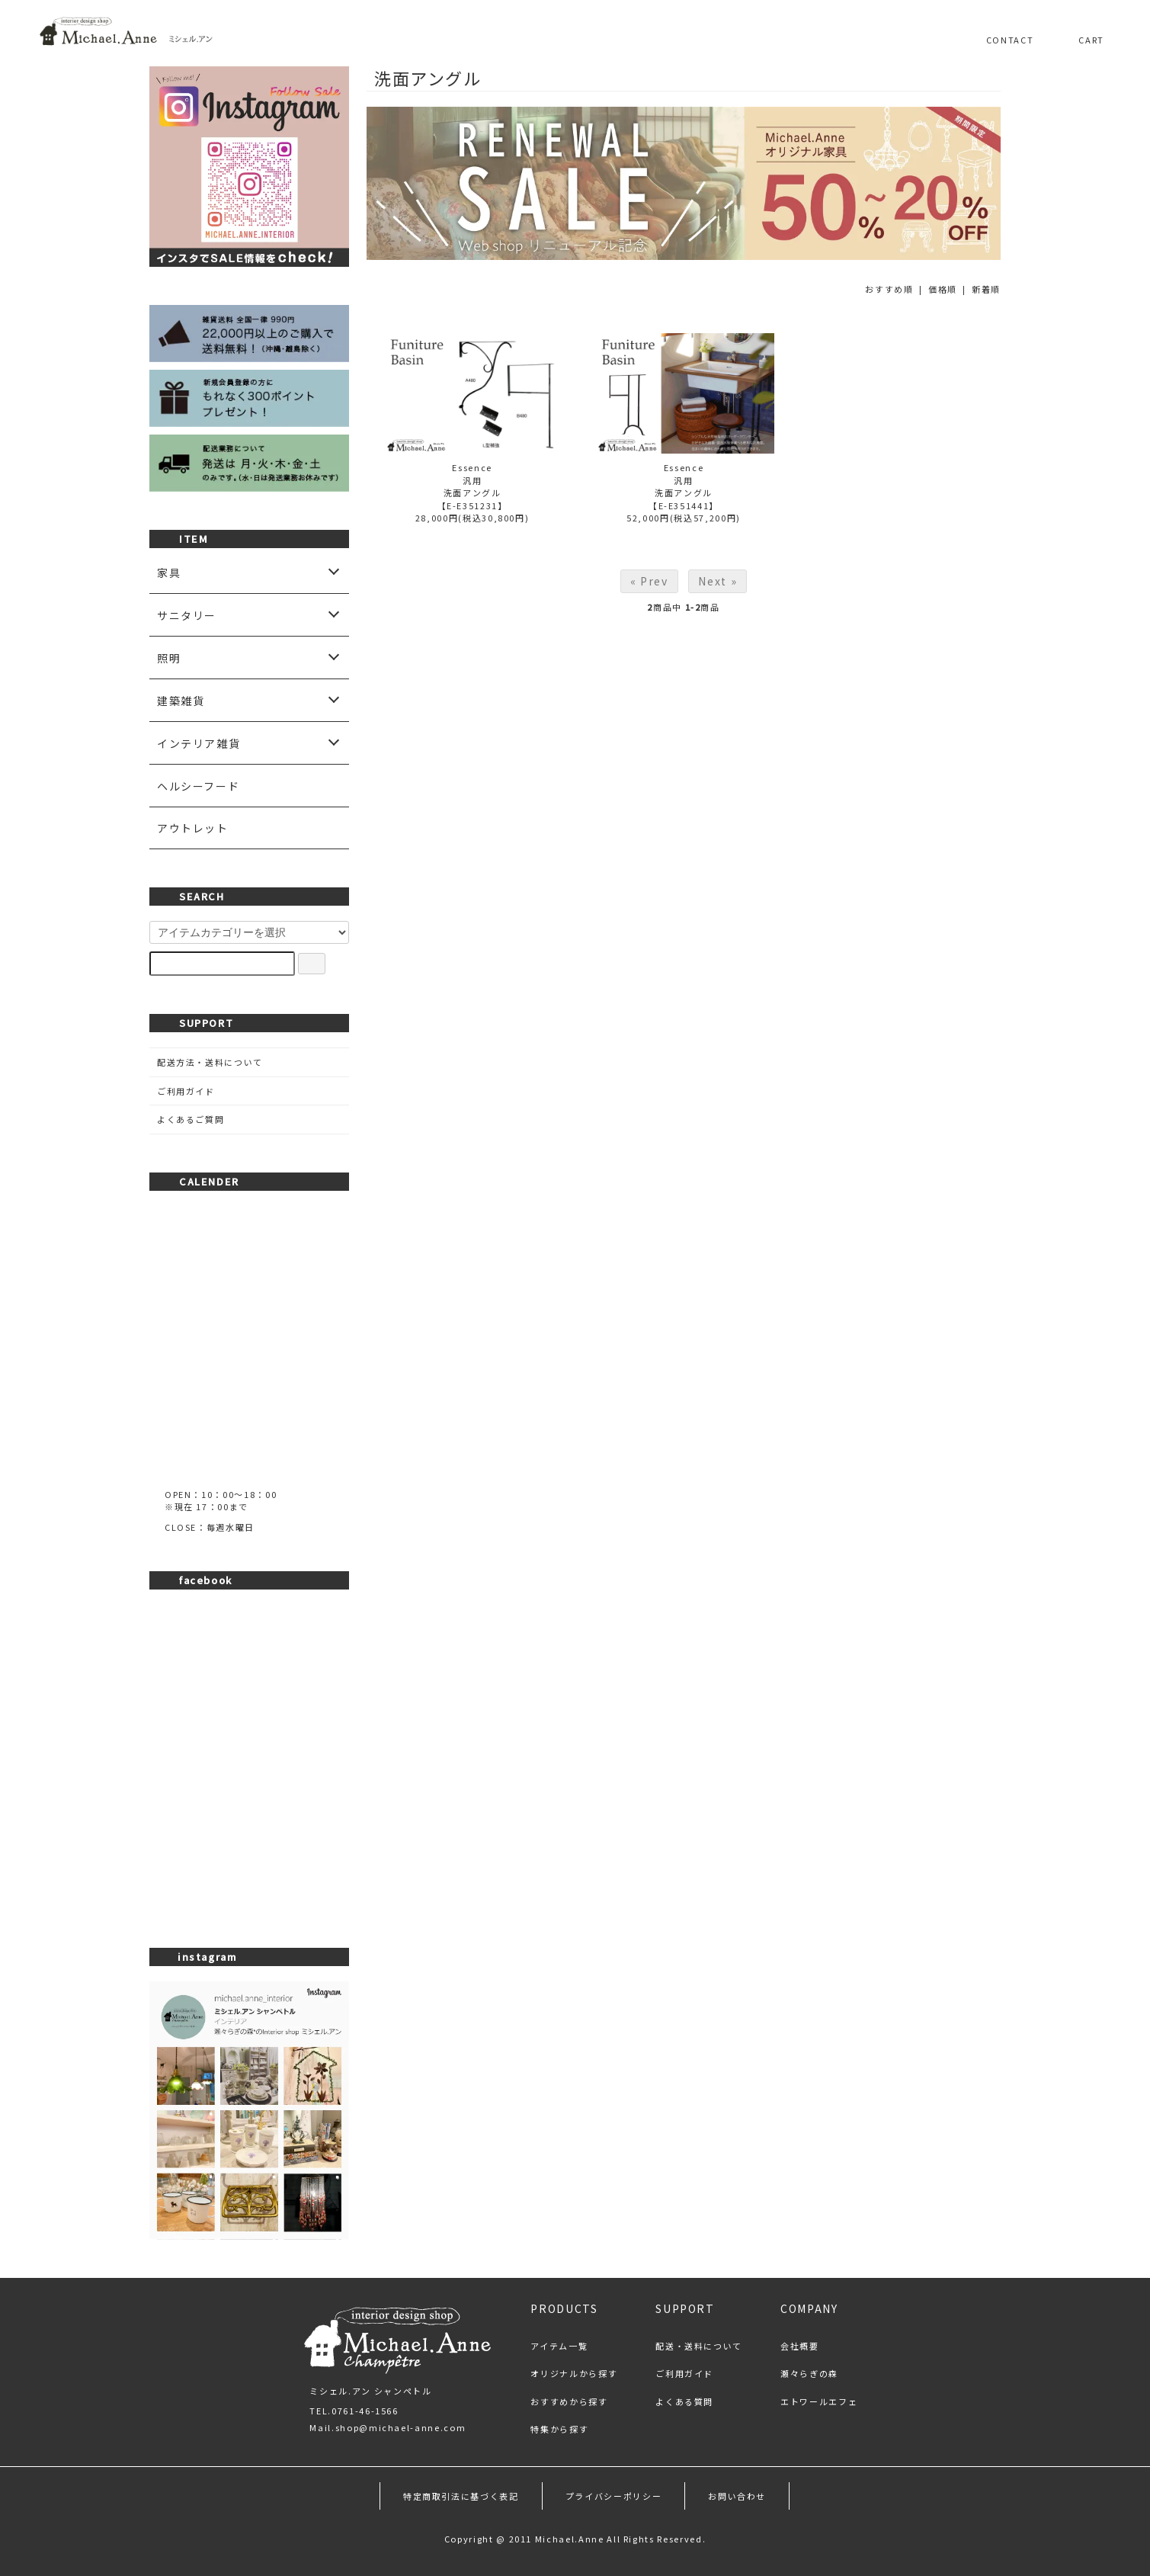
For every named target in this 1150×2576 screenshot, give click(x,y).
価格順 (942, 289)
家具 (169, 572)
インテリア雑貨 (199, 743)
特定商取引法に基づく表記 (461, 2496)
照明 (169, 658)
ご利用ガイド (186, 1091)
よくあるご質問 (191, 1119)
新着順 (986, 289)
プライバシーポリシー (613, 2496)
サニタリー (186, 615)
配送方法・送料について (210, 1062)
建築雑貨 (181, 700)
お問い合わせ (737, 2496)
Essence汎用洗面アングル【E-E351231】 (472, 486)
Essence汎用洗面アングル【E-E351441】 (684, 486)
